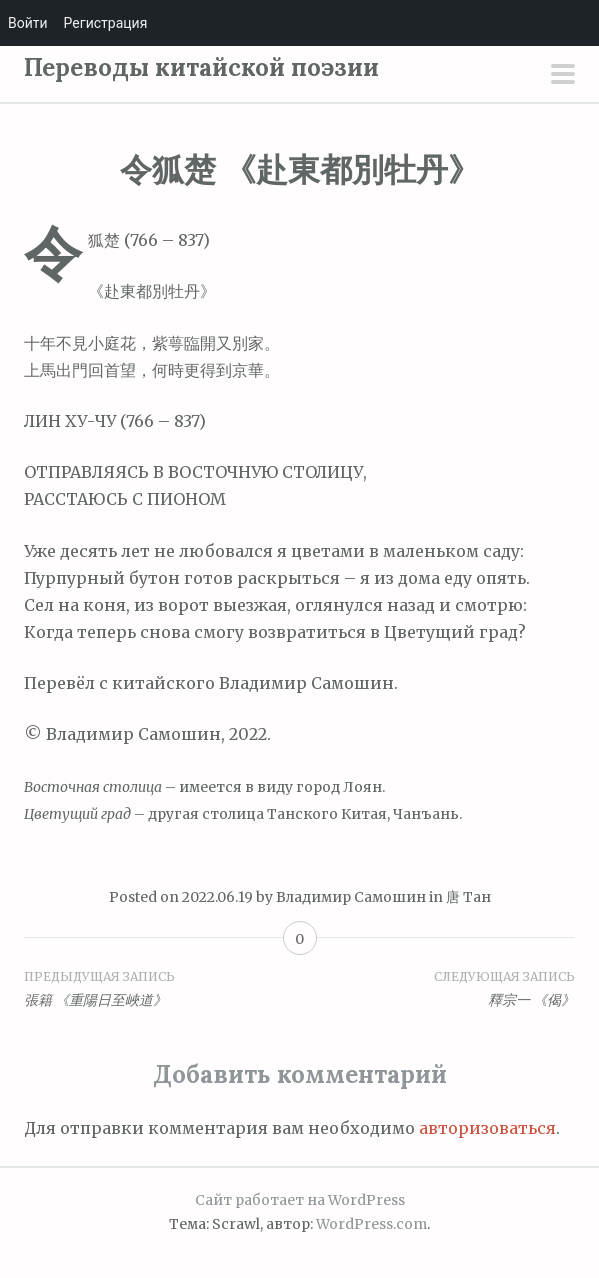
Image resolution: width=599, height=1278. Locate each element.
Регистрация (106, 23)
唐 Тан (468, 897)
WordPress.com (371, 1224)
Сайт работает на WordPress (300, 1200)
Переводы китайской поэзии (201, 67)
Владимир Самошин (351, 897)
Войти (28, 23)
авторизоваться (487, 1128)
